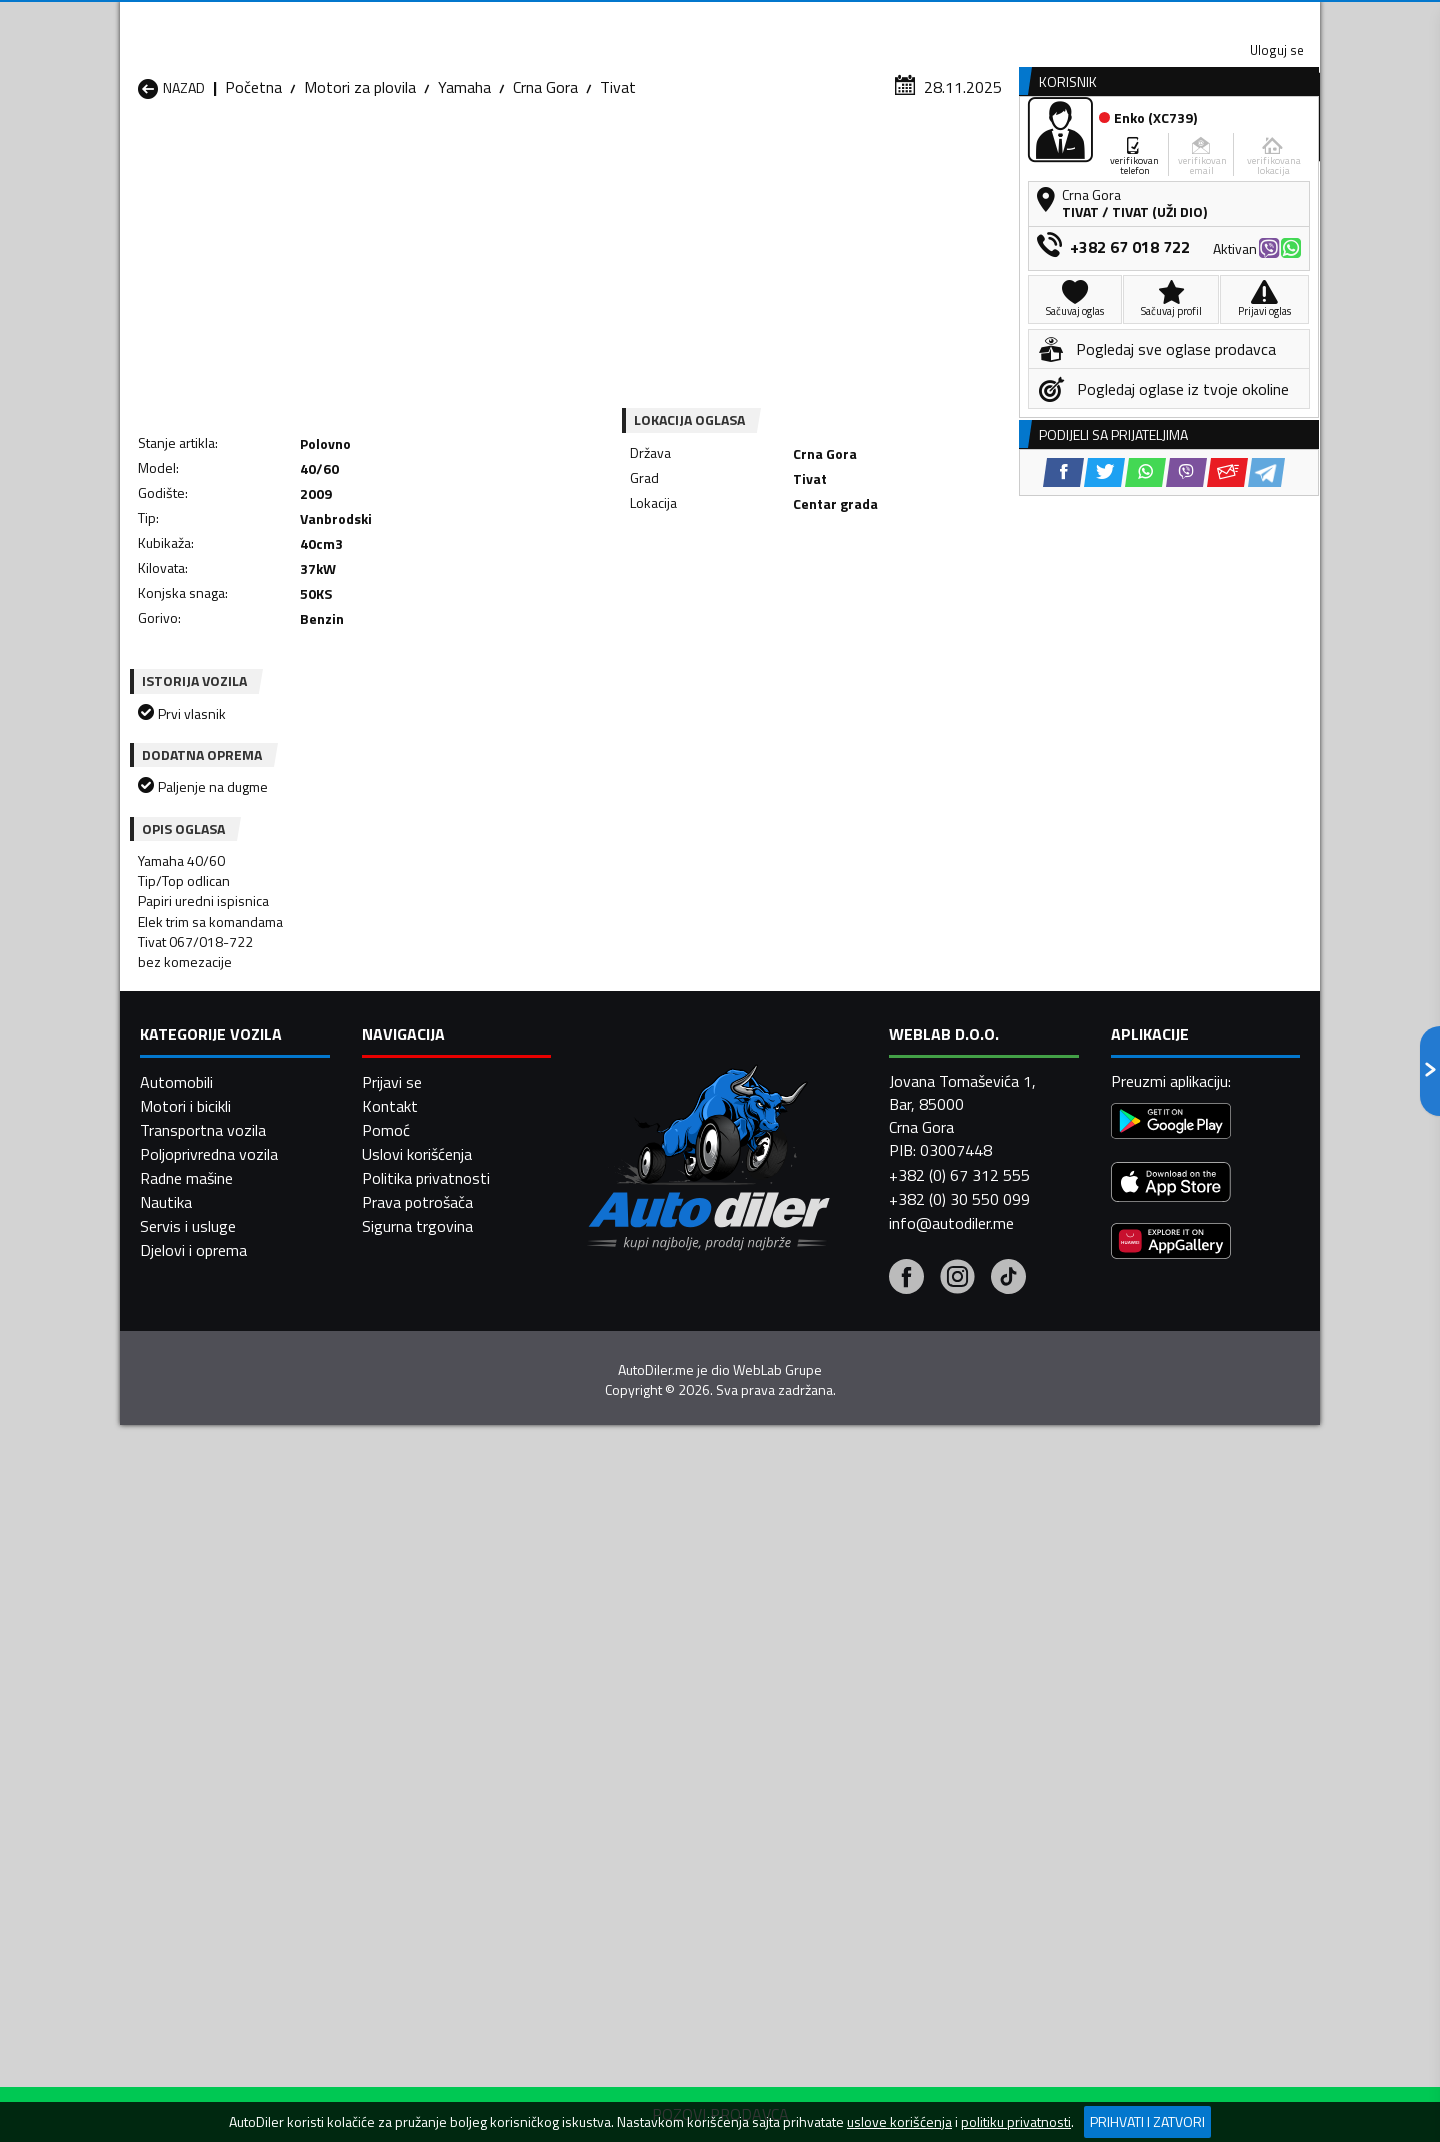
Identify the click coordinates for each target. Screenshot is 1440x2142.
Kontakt (1072, 20)
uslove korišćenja (899, 2122)
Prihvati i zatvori (1147, 2121)
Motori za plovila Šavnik (433, 1845)
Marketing (964, 20)
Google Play (587, 20)
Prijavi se (392, 2066)
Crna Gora (545, 195)
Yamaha (464, 195)
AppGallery (846, 20)
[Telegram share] (896, 570)
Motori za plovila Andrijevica (231, 1725)
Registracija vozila (1093, 153)
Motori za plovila (360, 195)
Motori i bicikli (185, 2090)
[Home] (137, 153)
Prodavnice (369, 153)
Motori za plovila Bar (423, 1725)
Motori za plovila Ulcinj (213, 1845)
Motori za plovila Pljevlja (867, 1797)
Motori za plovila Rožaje (650, 1821)
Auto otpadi (772, 153)
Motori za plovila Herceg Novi (237, 1773)
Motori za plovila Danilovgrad (668, 1749)
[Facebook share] (693, 570)
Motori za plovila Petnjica (439, 1797)
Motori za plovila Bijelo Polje (880, 1725)
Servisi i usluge (921, 153)
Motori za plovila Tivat (862, 1821)
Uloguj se (1180, 20)
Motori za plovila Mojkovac (876, 1773)
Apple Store (720, 20)
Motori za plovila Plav (642, 1797)
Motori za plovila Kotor (648, 1773)
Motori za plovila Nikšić (215, 1797)
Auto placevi (506, 153)
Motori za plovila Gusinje (868, 1749)
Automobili (176, 2066)
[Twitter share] (734, 570)
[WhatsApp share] (775, 570)
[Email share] (857, 570)
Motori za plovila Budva (217, 1749)
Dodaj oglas (1255, 153)
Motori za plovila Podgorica (446, 1821)
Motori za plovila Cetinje (434, 1749)
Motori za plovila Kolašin (436, 1773)
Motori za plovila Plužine (219, 1821)
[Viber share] (816, 570)
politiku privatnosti (1016, 2122)
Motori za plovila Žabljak (651, 1845)
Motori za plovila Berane (651, 1725)
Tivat (618, 195)
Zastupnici (640, 153)
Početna (253, 195)
